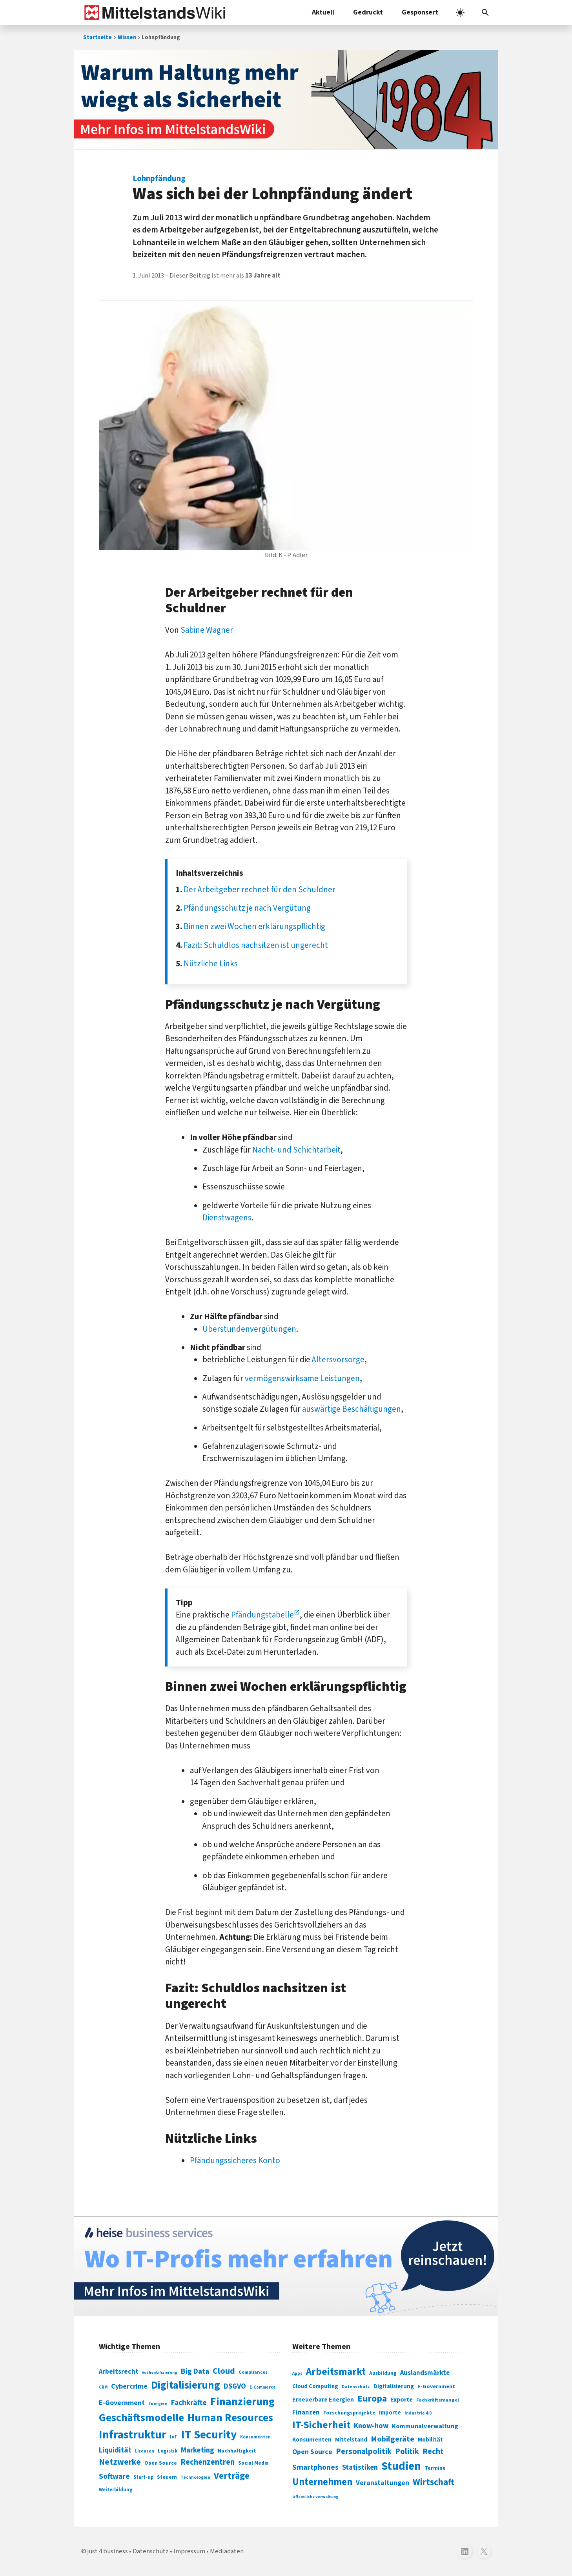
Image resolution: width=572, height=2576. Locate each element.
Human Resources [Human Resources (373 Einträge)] (230, 2417)
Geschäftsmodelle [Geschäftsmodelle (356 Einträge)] (141, 2417)
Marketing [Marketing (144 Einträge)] (197, 2450)
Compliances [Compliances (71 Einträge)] (253, 2372)
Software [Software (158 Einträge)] (114, 2476)
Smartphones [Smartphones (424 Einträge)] (315, 2467)
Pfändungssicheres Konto (235, 2160)
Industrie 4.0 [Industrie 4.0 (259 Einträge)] (418, 2413)
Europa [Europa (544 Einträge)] (372, 2398)
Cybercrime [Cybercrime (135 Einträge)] (129, 2386)
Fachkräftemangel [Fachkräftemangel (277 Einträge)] (437, 2400)
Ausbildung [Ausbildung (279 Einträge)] (383, 2373)
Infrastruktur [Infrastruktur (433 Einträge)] (132, 2435)
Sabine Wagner (206, 630)
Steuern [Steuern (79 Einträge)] (167, 2477)
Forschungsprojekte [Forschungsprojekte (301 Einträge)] (349, 2413)
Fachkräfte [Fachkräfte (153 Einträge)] (189, 2402)
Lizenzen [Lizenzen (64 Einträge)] (144, 2451)
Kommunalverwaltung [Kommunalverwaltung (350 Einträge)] (425, 2426)
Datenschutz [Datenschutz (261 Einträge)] (356, 2387)
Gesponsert (420, 12)
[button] (485, 12)
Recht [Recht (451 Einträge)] (433, 2451)
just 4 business (107, 2551)
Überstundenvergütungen (249, 1329)
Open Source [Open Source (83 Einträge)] (160, 2463)
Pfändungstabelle (262, 1615)
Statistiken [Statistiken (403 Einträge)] (360, 2467)
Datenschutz (151, 2551)
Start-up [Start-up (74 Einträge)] (143, 2477)
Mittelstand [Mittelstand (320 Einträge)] (351, 2440)
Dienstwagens (226, 1218)
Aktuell (323, 12)
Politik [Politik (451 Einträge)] (407, 2451)
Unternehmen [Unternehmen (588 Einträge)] (322, 2482)
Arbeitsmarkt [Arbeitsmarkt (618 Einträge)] (336, 2372)
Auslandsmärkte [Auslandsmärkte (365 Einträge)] (425, 2373)
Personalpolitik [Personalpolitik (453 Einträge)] (364, 2451)
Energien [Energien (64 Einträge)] (158, 2404)
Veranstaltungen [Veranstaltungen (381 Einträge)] (382, 2483)
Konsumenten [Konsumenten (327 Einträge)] (312, 2439)
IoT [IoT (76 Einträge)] (174, 2436)
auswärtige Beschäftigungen (351, 1409)
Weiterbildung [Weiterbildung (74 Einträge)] (116, 2489)
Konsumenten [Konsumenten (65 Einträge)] (255, 2437)
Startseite (97, 37)
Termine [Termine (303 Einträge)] (435, 2468)
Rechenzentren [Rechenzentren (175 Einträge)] (207, 2462)
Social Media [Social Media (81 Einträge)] (253, 2463)
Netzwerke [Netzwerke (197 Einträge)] (120, 2462)
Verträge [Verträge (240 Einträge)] (232, 2475)
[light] (460, 12)
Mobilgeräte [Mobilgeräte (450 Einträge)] (392, 2439)
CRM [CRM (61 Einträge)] (103, 2387)
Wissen (127, 37)
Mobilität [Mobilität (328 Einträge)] (430, 2439)
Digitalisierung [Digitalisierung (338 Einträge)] (185, 2385)
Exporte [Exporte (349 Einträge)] (401, 2399)
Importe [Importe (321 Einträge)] (390, 2413)
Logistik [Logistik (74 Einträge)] (167, 2450)
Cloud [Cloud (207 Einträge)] (224, 2371)
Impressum (189, 2551)
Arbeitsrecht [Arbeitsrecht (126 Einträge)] (118, 2371)
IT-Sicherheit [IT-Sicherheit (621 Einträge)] (321, 2425)
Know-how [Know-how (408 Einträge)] (371, 2426)
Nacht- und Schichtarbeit (296, 1150)
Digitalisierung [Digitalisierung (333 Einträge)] (393, 2386)
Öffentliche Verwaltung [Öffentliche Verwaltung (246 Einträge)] (315, 2497)
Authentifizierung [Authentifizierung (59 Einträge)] (159, 2372)
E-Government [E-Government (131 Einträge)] (122, 2403)
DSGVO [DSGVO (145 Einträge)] (235, 2386)
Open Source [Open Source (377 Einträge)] (312, 2452)
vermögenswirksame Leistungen (302, 1378)
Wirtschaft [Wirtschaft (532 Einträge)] (433, 2482)
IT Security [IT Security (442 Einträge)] (209, 2435)
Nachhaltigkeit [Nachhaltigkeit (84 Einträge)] (237, 2451)
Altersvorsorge (338, 1359)
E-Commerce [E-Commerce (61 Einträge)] (263, 2387)
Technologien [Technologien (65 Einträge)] (195, 2477)
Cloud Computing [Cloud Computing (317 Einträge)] (315, 2386)
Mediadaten (227, 2551)
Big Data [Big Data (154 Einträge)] (195, 2371)
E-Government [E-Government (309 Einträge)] (436, 2386)
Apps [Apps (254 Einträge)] (297, 2373)
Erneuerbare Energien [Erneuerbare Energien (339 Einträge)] (323, 2399)
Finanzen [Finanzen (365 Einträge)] (306, 2412)
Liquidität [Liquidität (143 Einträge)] (115, 2450)
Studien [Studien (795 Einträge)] (401, 2466)
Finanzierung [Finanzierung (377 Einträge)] (242, 2401)
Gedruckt (368, 12)
